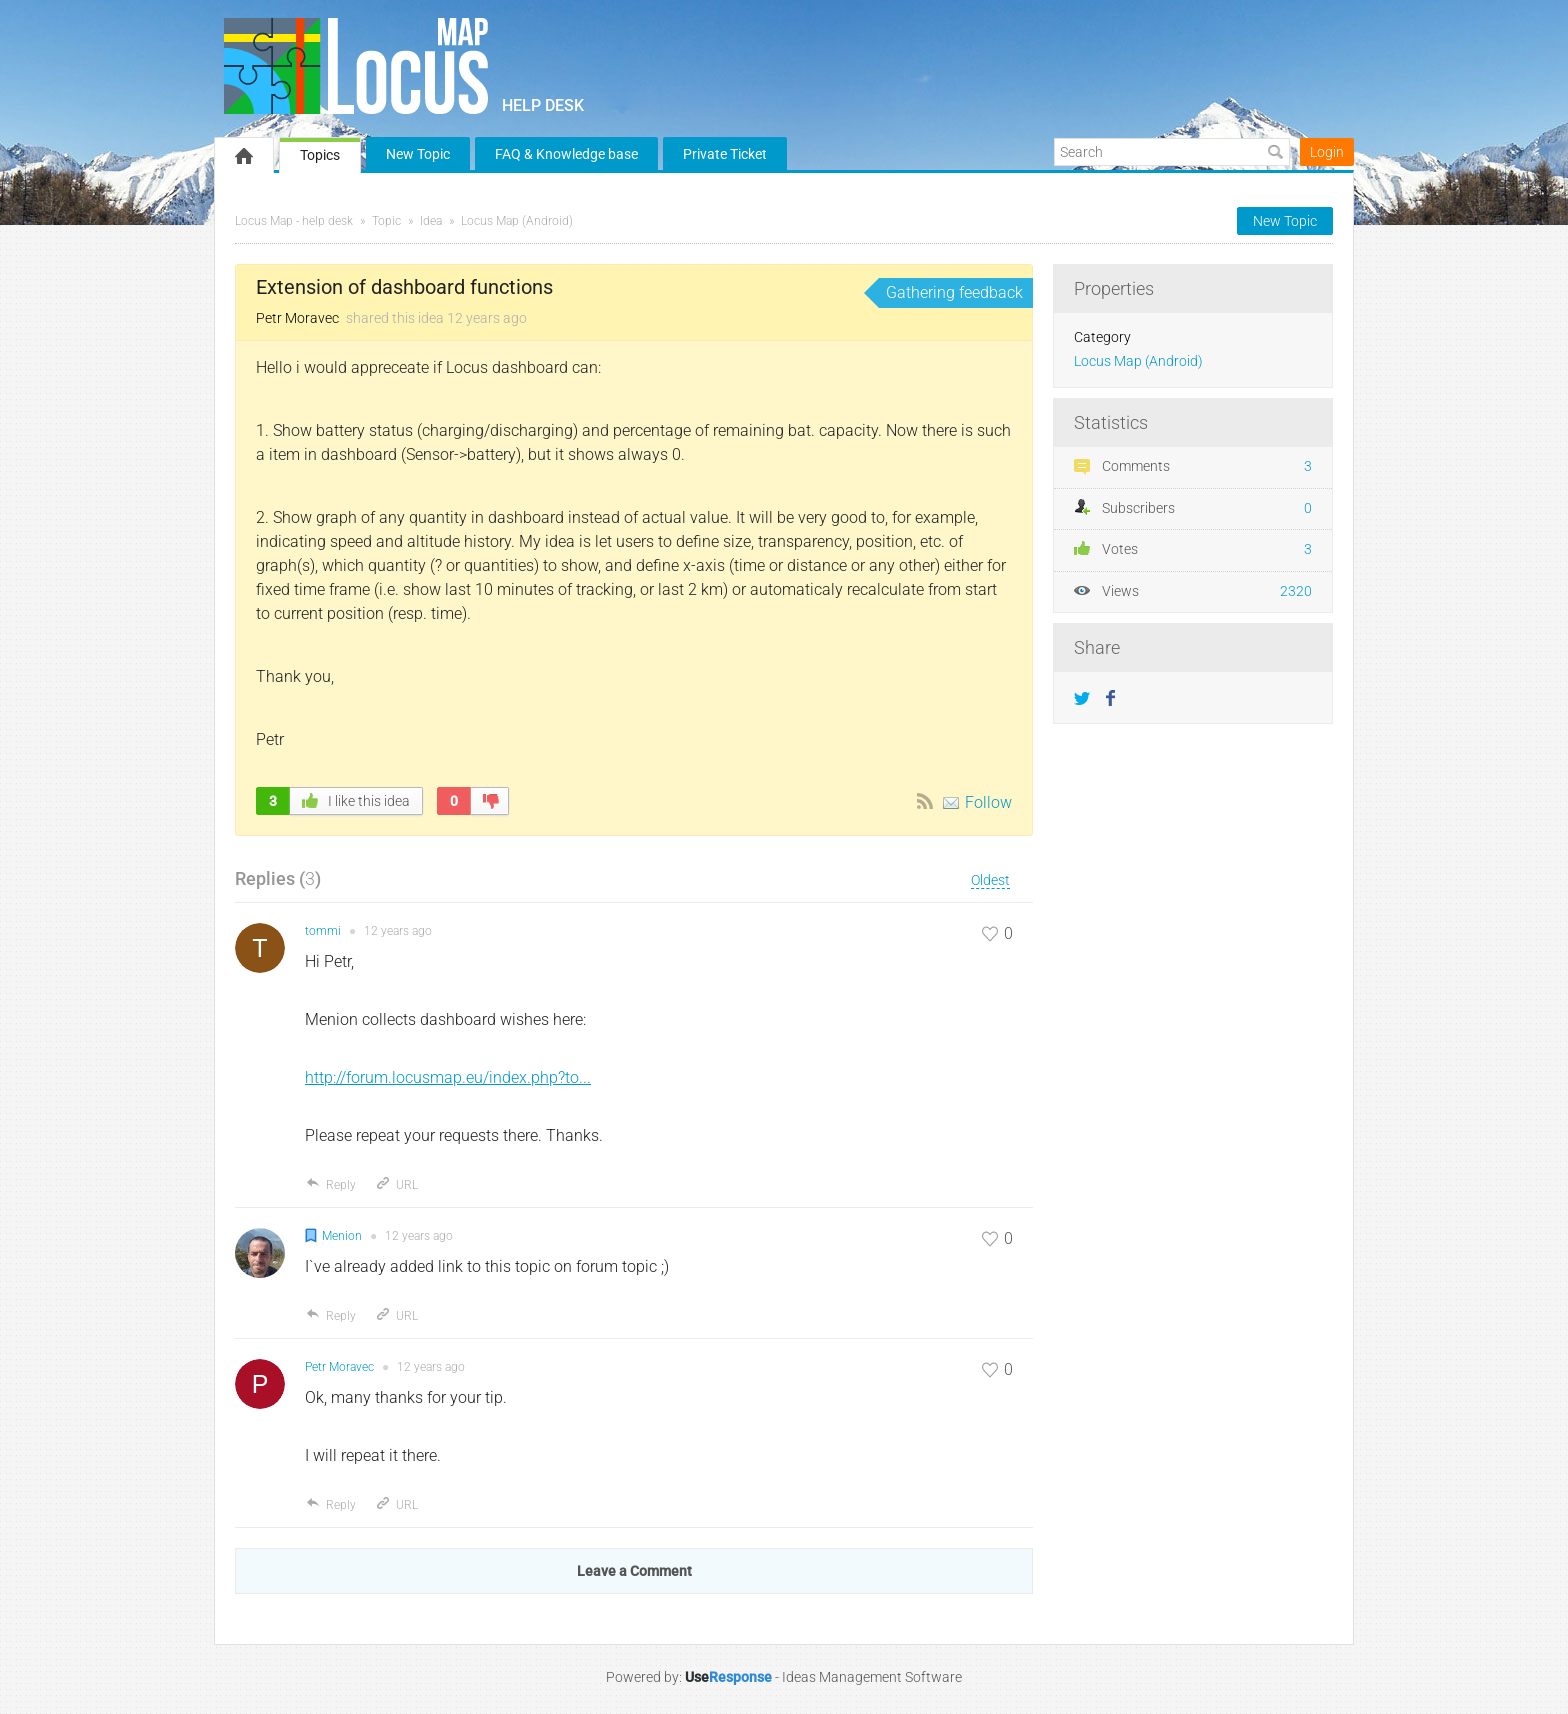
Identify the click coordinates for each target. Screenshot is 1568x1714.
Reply (330, 1185)
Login (1327, 152)
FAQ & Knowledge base (566, 154)
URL (396, 1185)
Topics (320, 155)
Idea (431, 221)
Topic (386, 221)
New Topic (418, 154)
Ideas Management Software (872, 1677)
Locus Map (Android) (517, 221)
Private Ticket (725, 154)
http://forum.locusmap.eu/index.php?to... (448, 1077)
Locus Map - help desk (294, 221)
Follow (988, 802)
